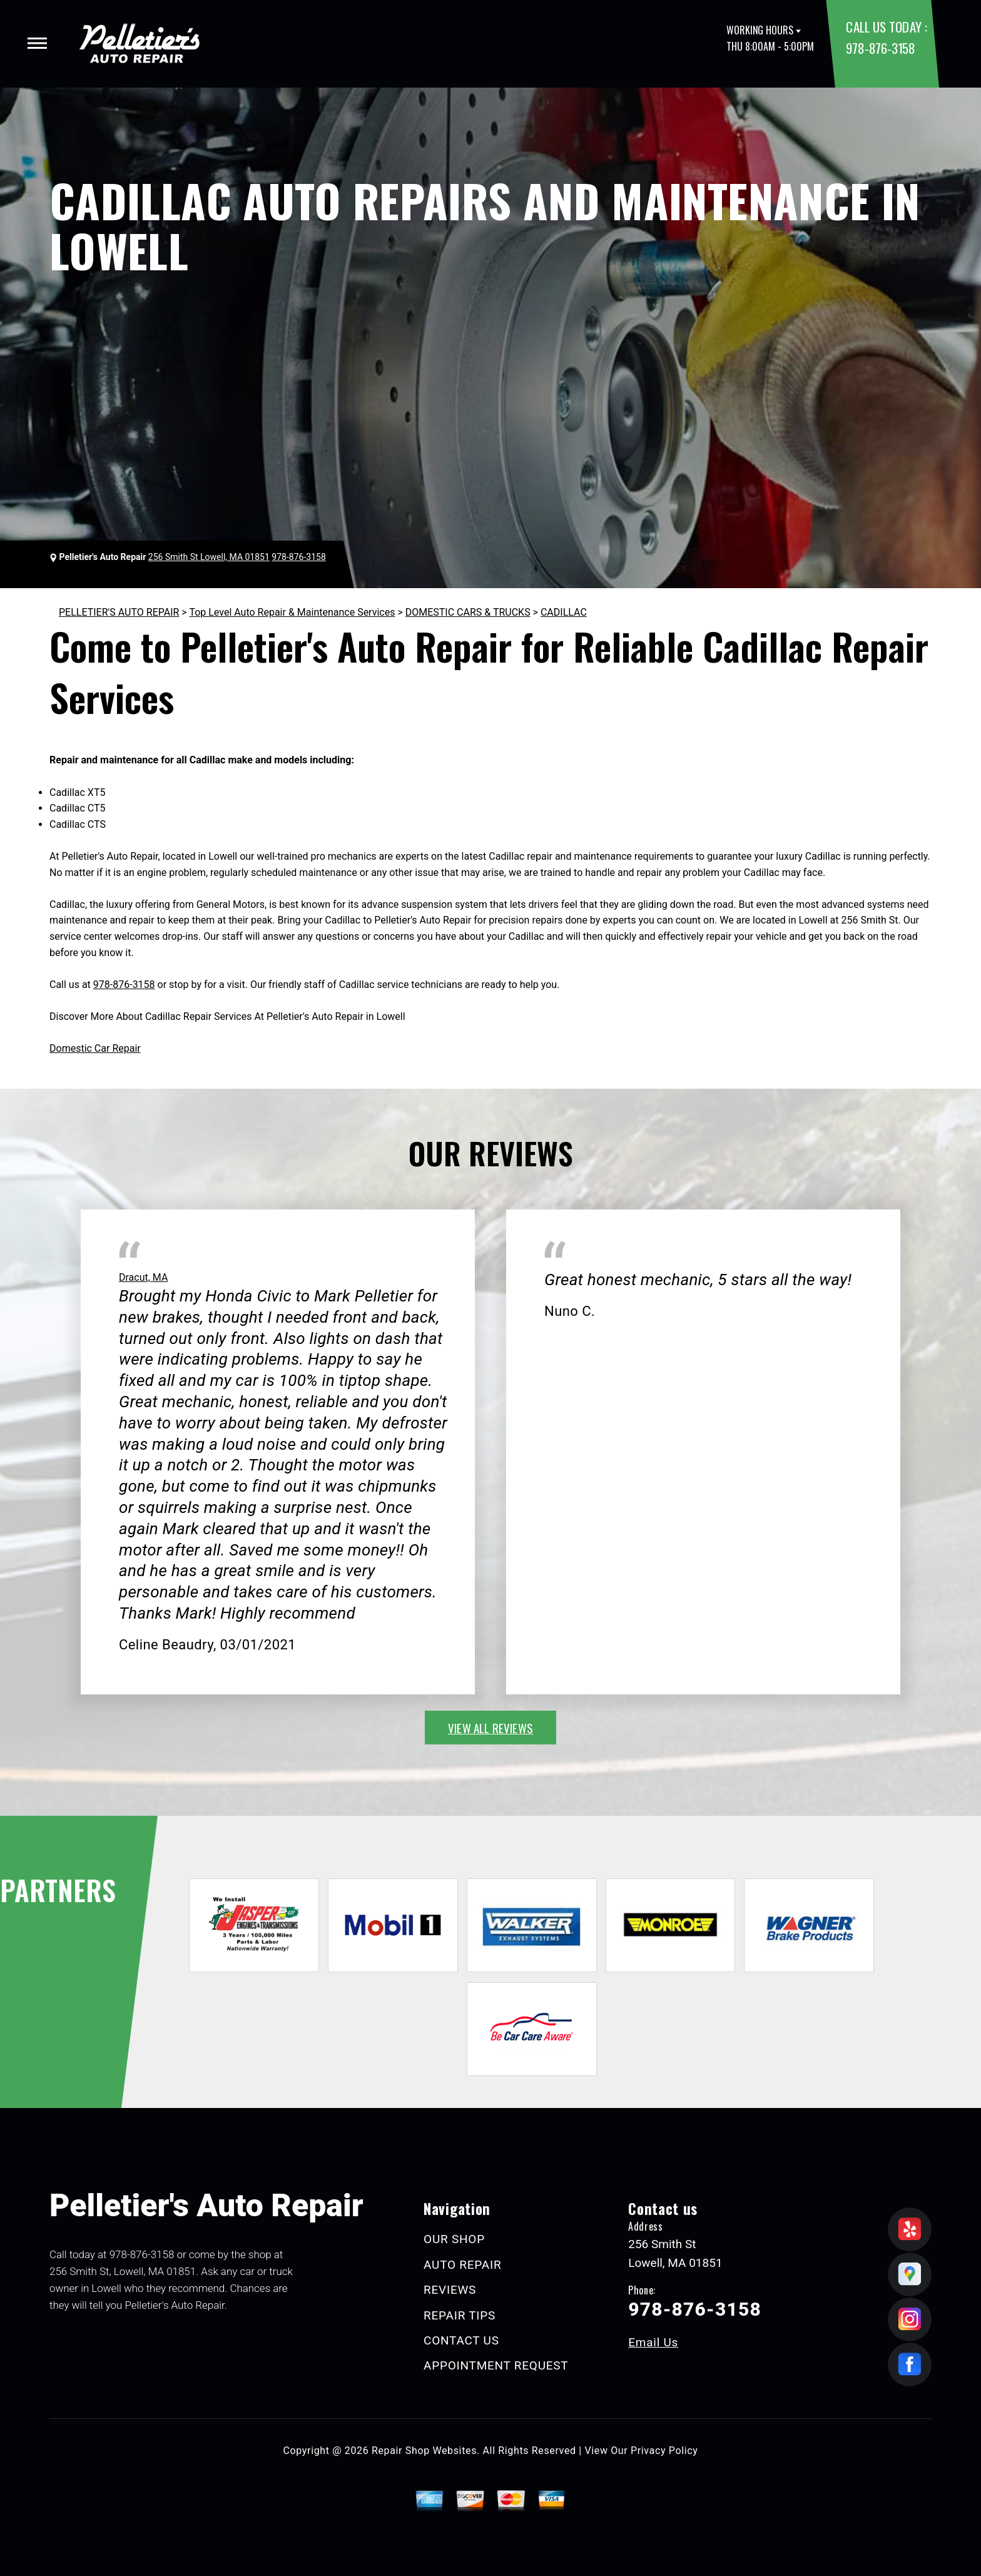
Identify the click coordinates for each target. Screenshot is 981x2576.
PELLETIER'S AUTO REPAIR (119, 612)
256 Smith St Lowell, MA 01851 (209, 557)
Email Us (653, 2342)
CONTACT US (461, 2340)
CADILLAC (564, 612)
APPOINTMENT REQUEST (496, 2365)
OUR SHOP (454, 2239)
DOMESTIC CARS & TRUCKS (468, 612)
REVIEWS (450, 2290)
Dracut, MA (143, 1277)
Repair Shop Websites (424, 2450)
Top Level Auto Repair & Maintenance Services (292, 612)
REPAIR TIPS (460, 2315)
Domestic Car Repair (95, 1048)
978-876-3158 (880, 48)
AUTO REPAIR (462, 2265)
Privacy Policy (664, 2450)
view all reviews (490, 1727)
